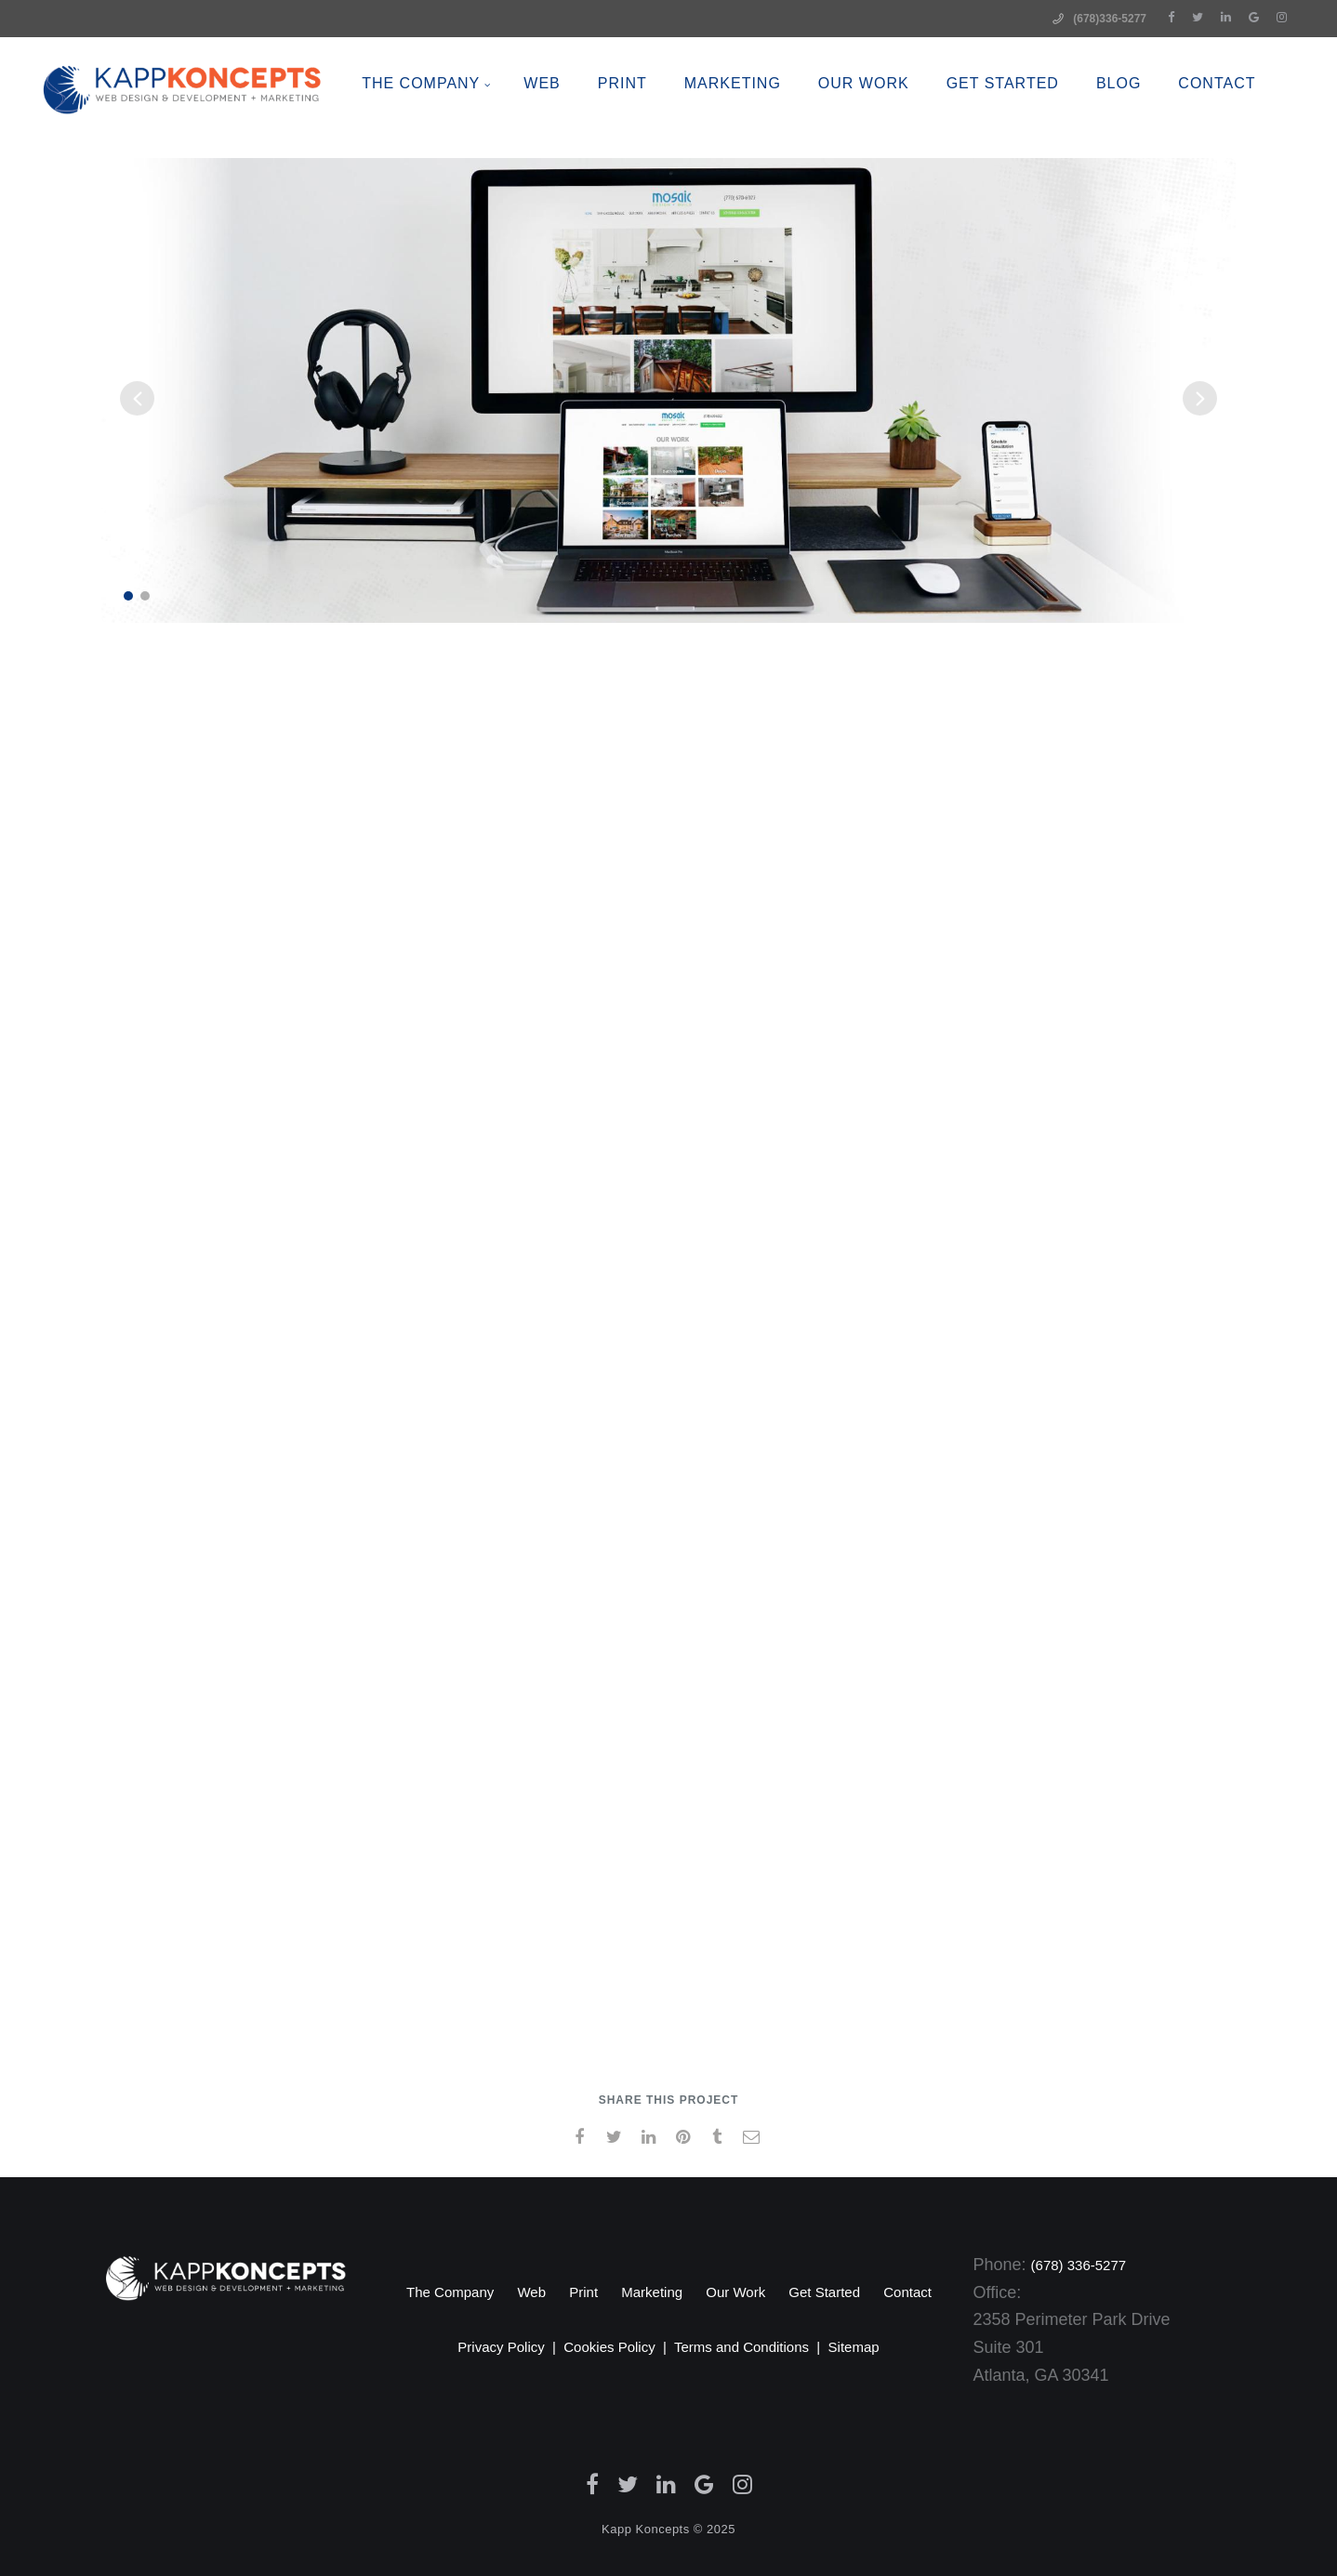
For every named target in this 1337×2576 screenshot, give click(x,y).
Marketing (651, 2292)
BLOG (1153, 130)
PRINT (657, 130)
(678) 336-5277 (1079, 2265)
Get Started (1037, 130)
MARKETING (767, 130)
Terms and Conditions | (751, 2347)
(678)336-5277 (1109, 18)
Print (583, 2292)
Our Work (735, 2292)
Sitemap (854, 2347)
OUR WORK (898, 130)
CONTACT (1252, 130)
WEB (577, 130)
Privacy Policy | (510, 2347)
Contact (907, 2292)
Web (531, 2292)
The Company (456, 130)
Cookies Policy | (618, 2347)
